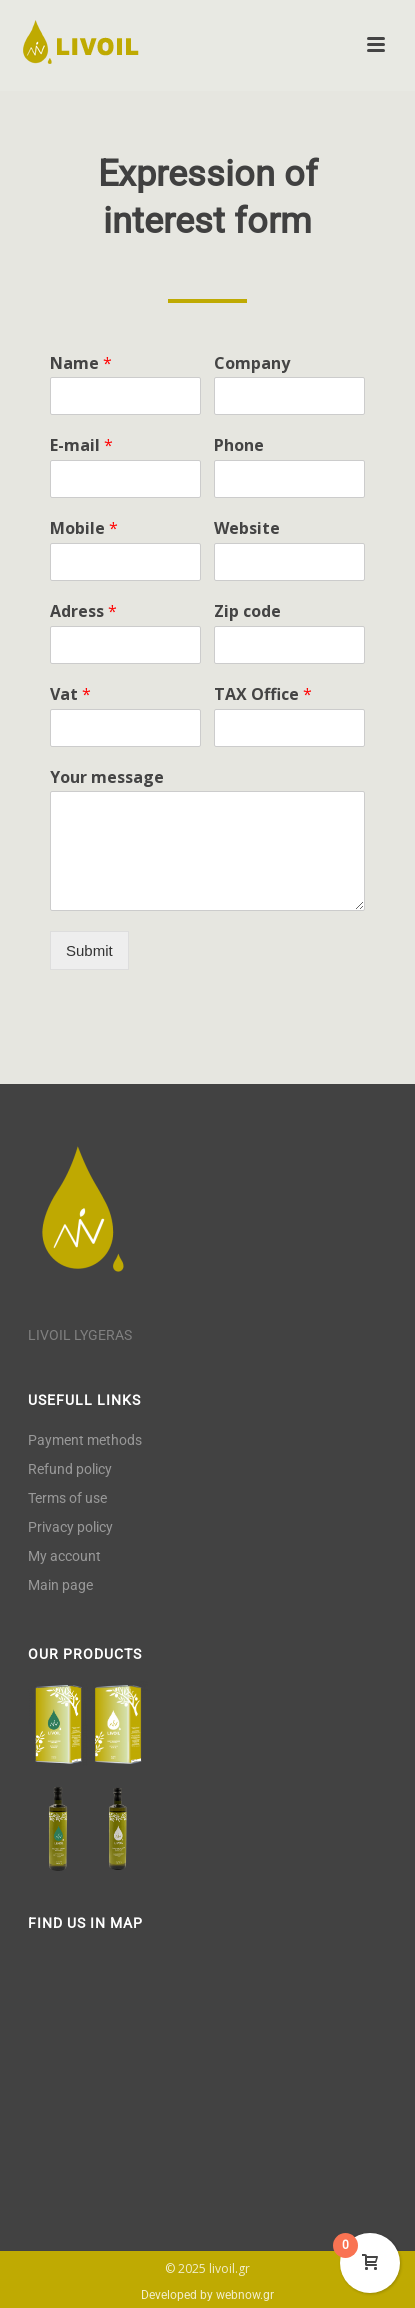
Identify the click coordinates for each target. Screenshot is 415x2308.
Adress (83, 611)
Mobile (84, 528)
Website (247, 528)
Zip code (247, 611)
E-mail (81, 445)
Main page (60, 1585)
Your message (107, 777)
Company (252, 363)
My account (64, 1556)
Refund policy (70, 1469)
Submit (89, 950)
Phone (239, 445)
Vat (70, 694)
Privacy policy (70, 1527)
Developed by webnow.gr (207, 2295)
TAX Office (263, 694)
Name (81, 363)
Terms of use (67, 1498)
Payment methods (85, 1440)
